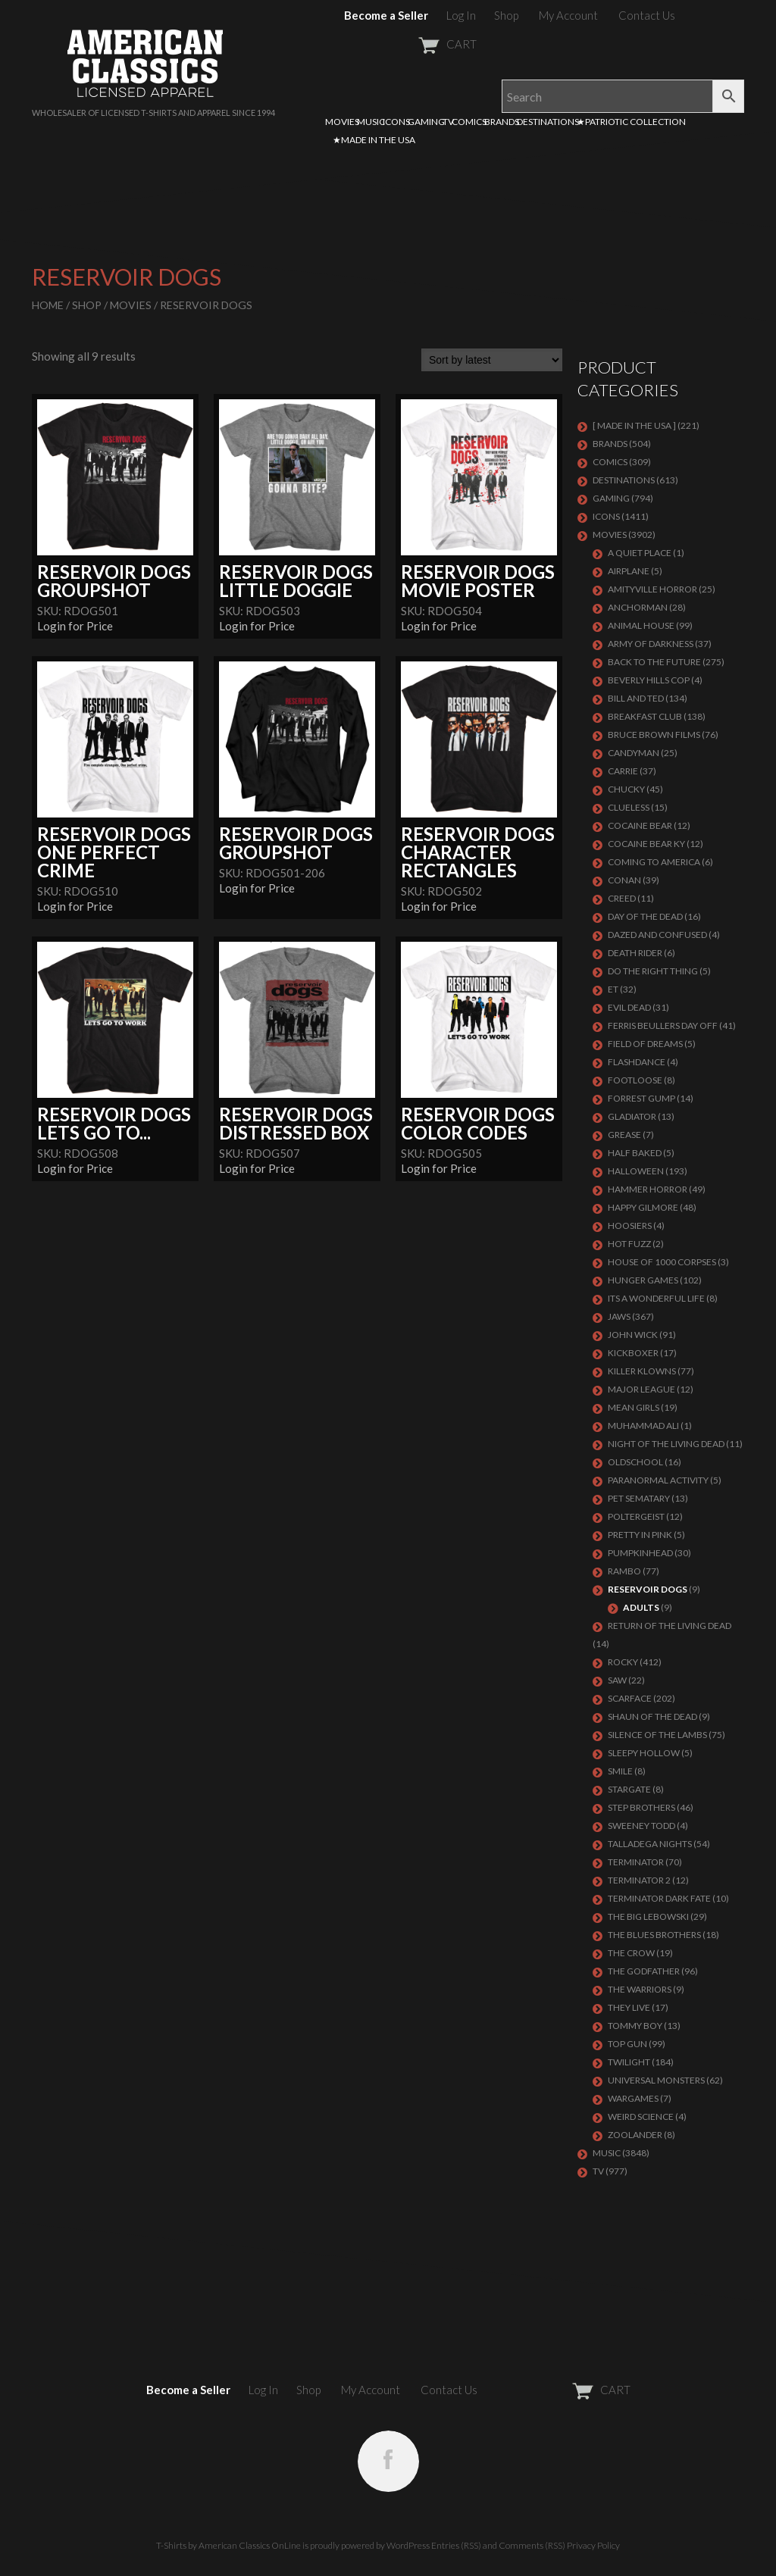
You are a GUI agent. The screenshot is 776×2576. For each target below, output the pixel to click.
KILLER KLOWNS (642, 1371)
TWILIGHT (629, 2062)
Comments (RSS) (532, 2545)
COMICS (469, 121)
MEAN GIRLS (633, 1407)
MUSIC (371, 121)
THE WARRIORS (639, 1989)
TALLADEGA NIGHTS (650, 1843)
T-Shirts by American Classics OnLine (228, 2545)
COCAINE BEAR (640, 825)
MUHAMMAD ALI (643, 1425)
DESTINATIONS (548, 121)
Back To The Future (654, 661)
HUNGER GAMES (643, 1280)
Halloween (636, 1171)
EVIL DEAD (629, 1007)
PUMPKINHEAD (640, 1552)
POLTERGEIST (636, 1516)
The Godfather (644, 1971)
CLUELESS (628, 807)
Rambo (624, 1571)
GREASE (624, 1134)
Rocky (623, 1662)
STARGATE (629, 1789)
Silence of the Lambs (657, 1734)
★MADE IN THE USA (374, 139)
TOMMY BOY (635, 2025)
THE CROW (631, 1953)
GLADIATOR (632, 1116)
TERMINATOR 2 (639, 1880)
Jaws (619, 1316)
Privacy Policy (593, 2545)
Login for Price (75, 626)
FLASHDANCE (636, 1062)
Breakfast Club (645, 716)
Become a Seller (386, 15)
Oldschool (635, 1462)
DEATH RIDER (635, 952)
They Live (629, 2007)
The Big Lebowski (648, 1916)
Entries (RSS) (456, 2545)
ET (613, 989)
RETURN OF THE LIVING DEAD (669, 1625)
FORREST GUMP (641, 1098)
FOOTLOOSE (635, 1080)
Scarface (630, 1698)
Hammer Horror (647, 1189)
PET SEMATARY (639, 1498)
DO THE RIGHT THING (653, 971)
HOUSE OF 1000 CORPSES (662, 1262)
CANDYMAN (633, 752)
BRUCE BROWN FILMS (654, 734)
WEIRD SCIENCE (641, 2116)
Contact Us (646, 15)
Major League (641, 1389)
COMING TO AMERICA (654, 862)
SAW (617, 1680)
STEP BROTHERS (641, 1807)
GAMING (426, 121)
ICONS (396, 121)
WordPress (408, 2545)
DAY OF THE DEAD (645, 916)
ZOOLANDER (635, 2134)
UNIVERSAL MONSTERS (656, 2080)
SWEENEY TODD (641, 1825)
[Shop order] (491, 360)
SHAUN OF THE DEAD (652, 1716)
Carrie (623, 771)
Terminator (636, 1862)
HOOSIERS (630, 1225)
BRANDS (501, 121)
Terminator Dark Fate (659, 1898)
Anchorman (638, 607)
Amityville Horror (652, 589)
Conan (624, 880)
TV (448, 121)
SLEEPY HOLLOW (644, 1752)
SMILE (620, 1771)
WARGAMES (633, 2098)
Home (48, 305)
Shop (506, 15)
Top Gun (627, 2043)
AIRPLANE (628, 571)
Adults (641, 1607)
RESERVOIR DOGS (647, 1589)
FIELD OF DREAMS (645, 1043)
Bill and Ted (636, 698)
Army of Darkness (650, 643)
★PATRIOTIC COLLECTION (631, 121)
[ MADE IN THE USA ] (634, 425)
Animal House (641, 625)
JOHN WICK (633, 1334)
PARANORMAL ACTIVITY (658, 1480)
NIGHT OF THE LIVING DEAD (666, 1443)
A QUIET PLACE (639, 552)
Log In (461, 15)
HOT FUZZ (629, 1243)
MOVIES (342, 121)
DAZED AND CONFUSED (657, 934)
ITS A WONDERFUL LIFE (656, 1298)
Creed (622, 898)
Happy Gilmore (643, 1207)
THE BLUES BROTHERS (654, 1934)
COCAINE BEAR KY (646, 843)
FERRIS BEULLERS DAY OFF (663, 1025)
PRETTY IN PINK (640, 1534)
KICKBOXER (633, 1352)
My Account (568, 15)
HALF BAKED (635, 1152)
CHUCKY (626, 789)
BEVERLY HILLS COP (649, 680)
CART (410, 44)
